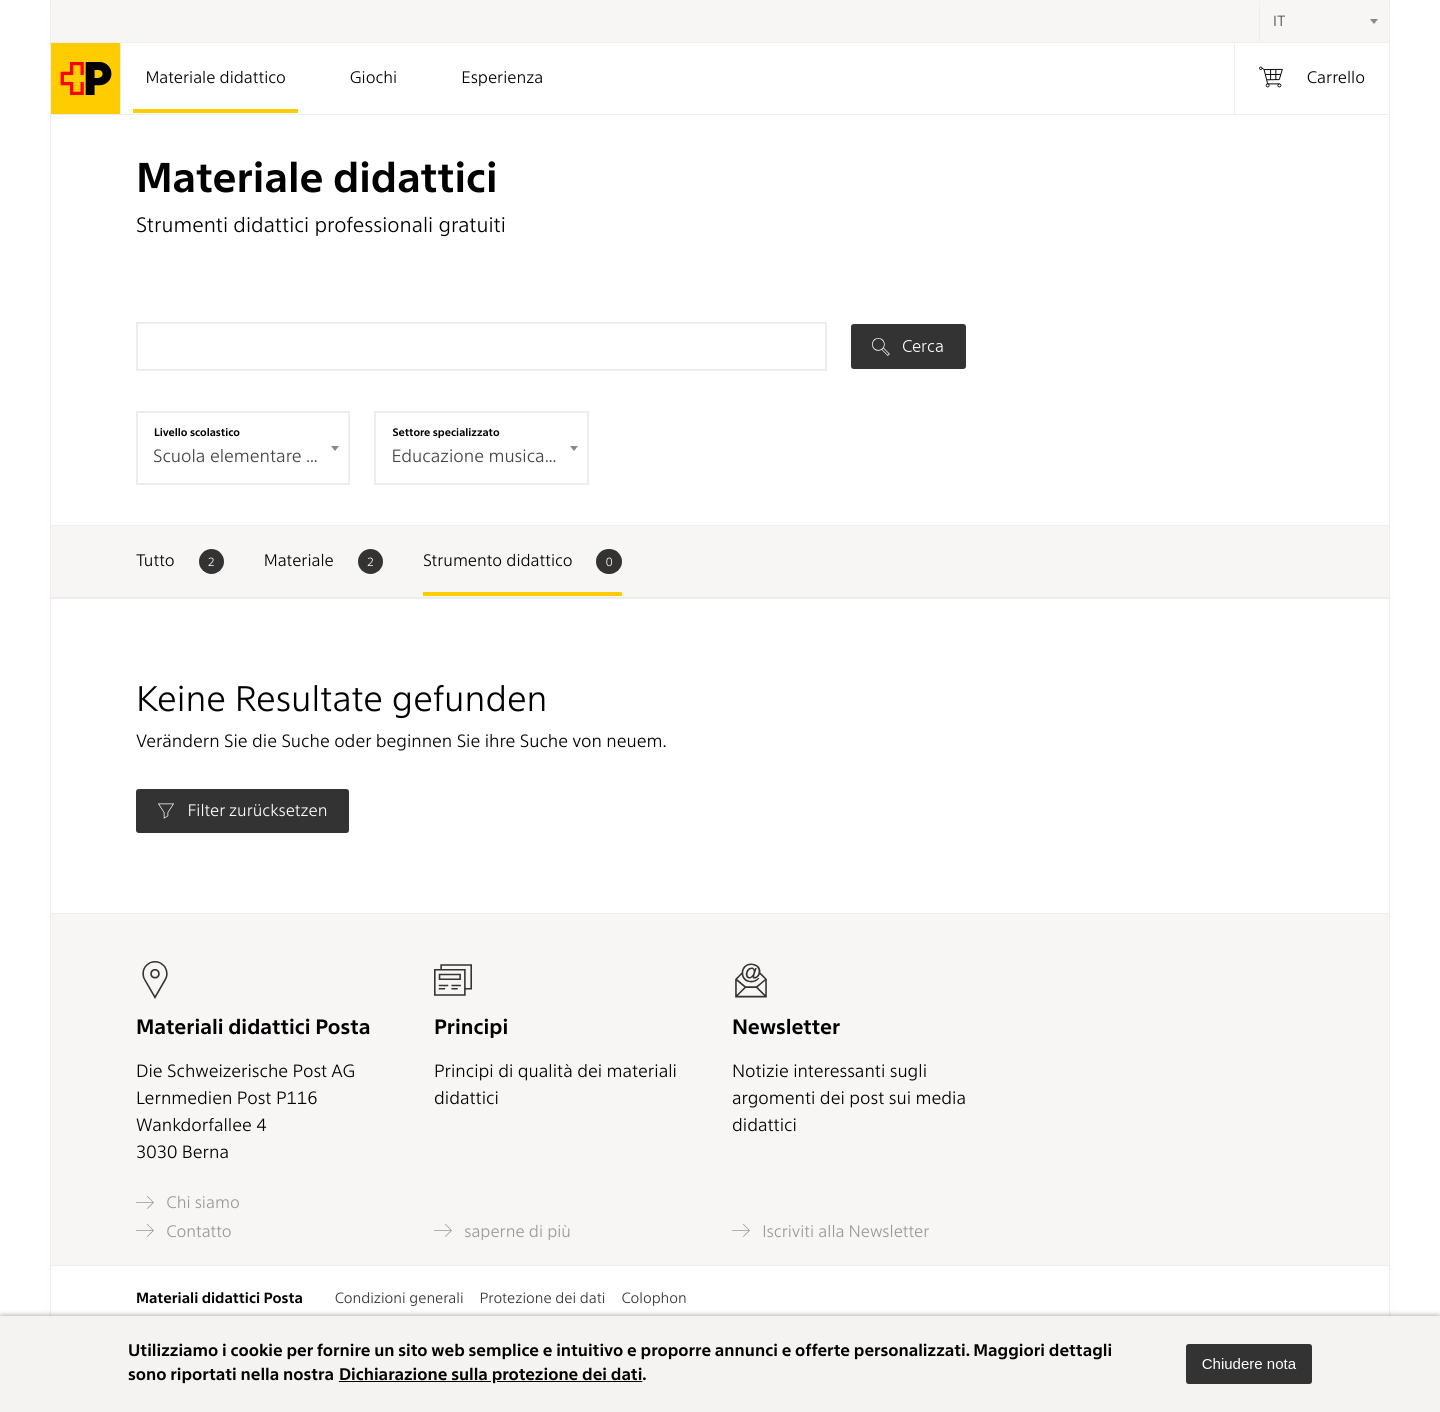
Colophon (653, 1298)
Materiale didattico (215, 78)
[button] (1249, 1364)
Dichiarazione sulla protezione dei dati (490, 1375)
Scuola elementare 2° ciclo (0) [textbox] (245, 456)
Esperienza (502, 78)
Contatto (184, 1230)
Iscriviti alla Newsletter (830, 1230)
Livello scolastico (197, 432)
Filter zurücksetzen (242, 811)
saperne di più (502, 1230)
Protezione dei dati (543, 1298)
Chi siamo (188, 1202)
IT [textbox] (1279, 21)
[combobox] (1324, 21)
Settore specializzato (445, 432)
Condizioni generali (399, 1298)
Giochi (373, 78)
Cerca (908, 346)
